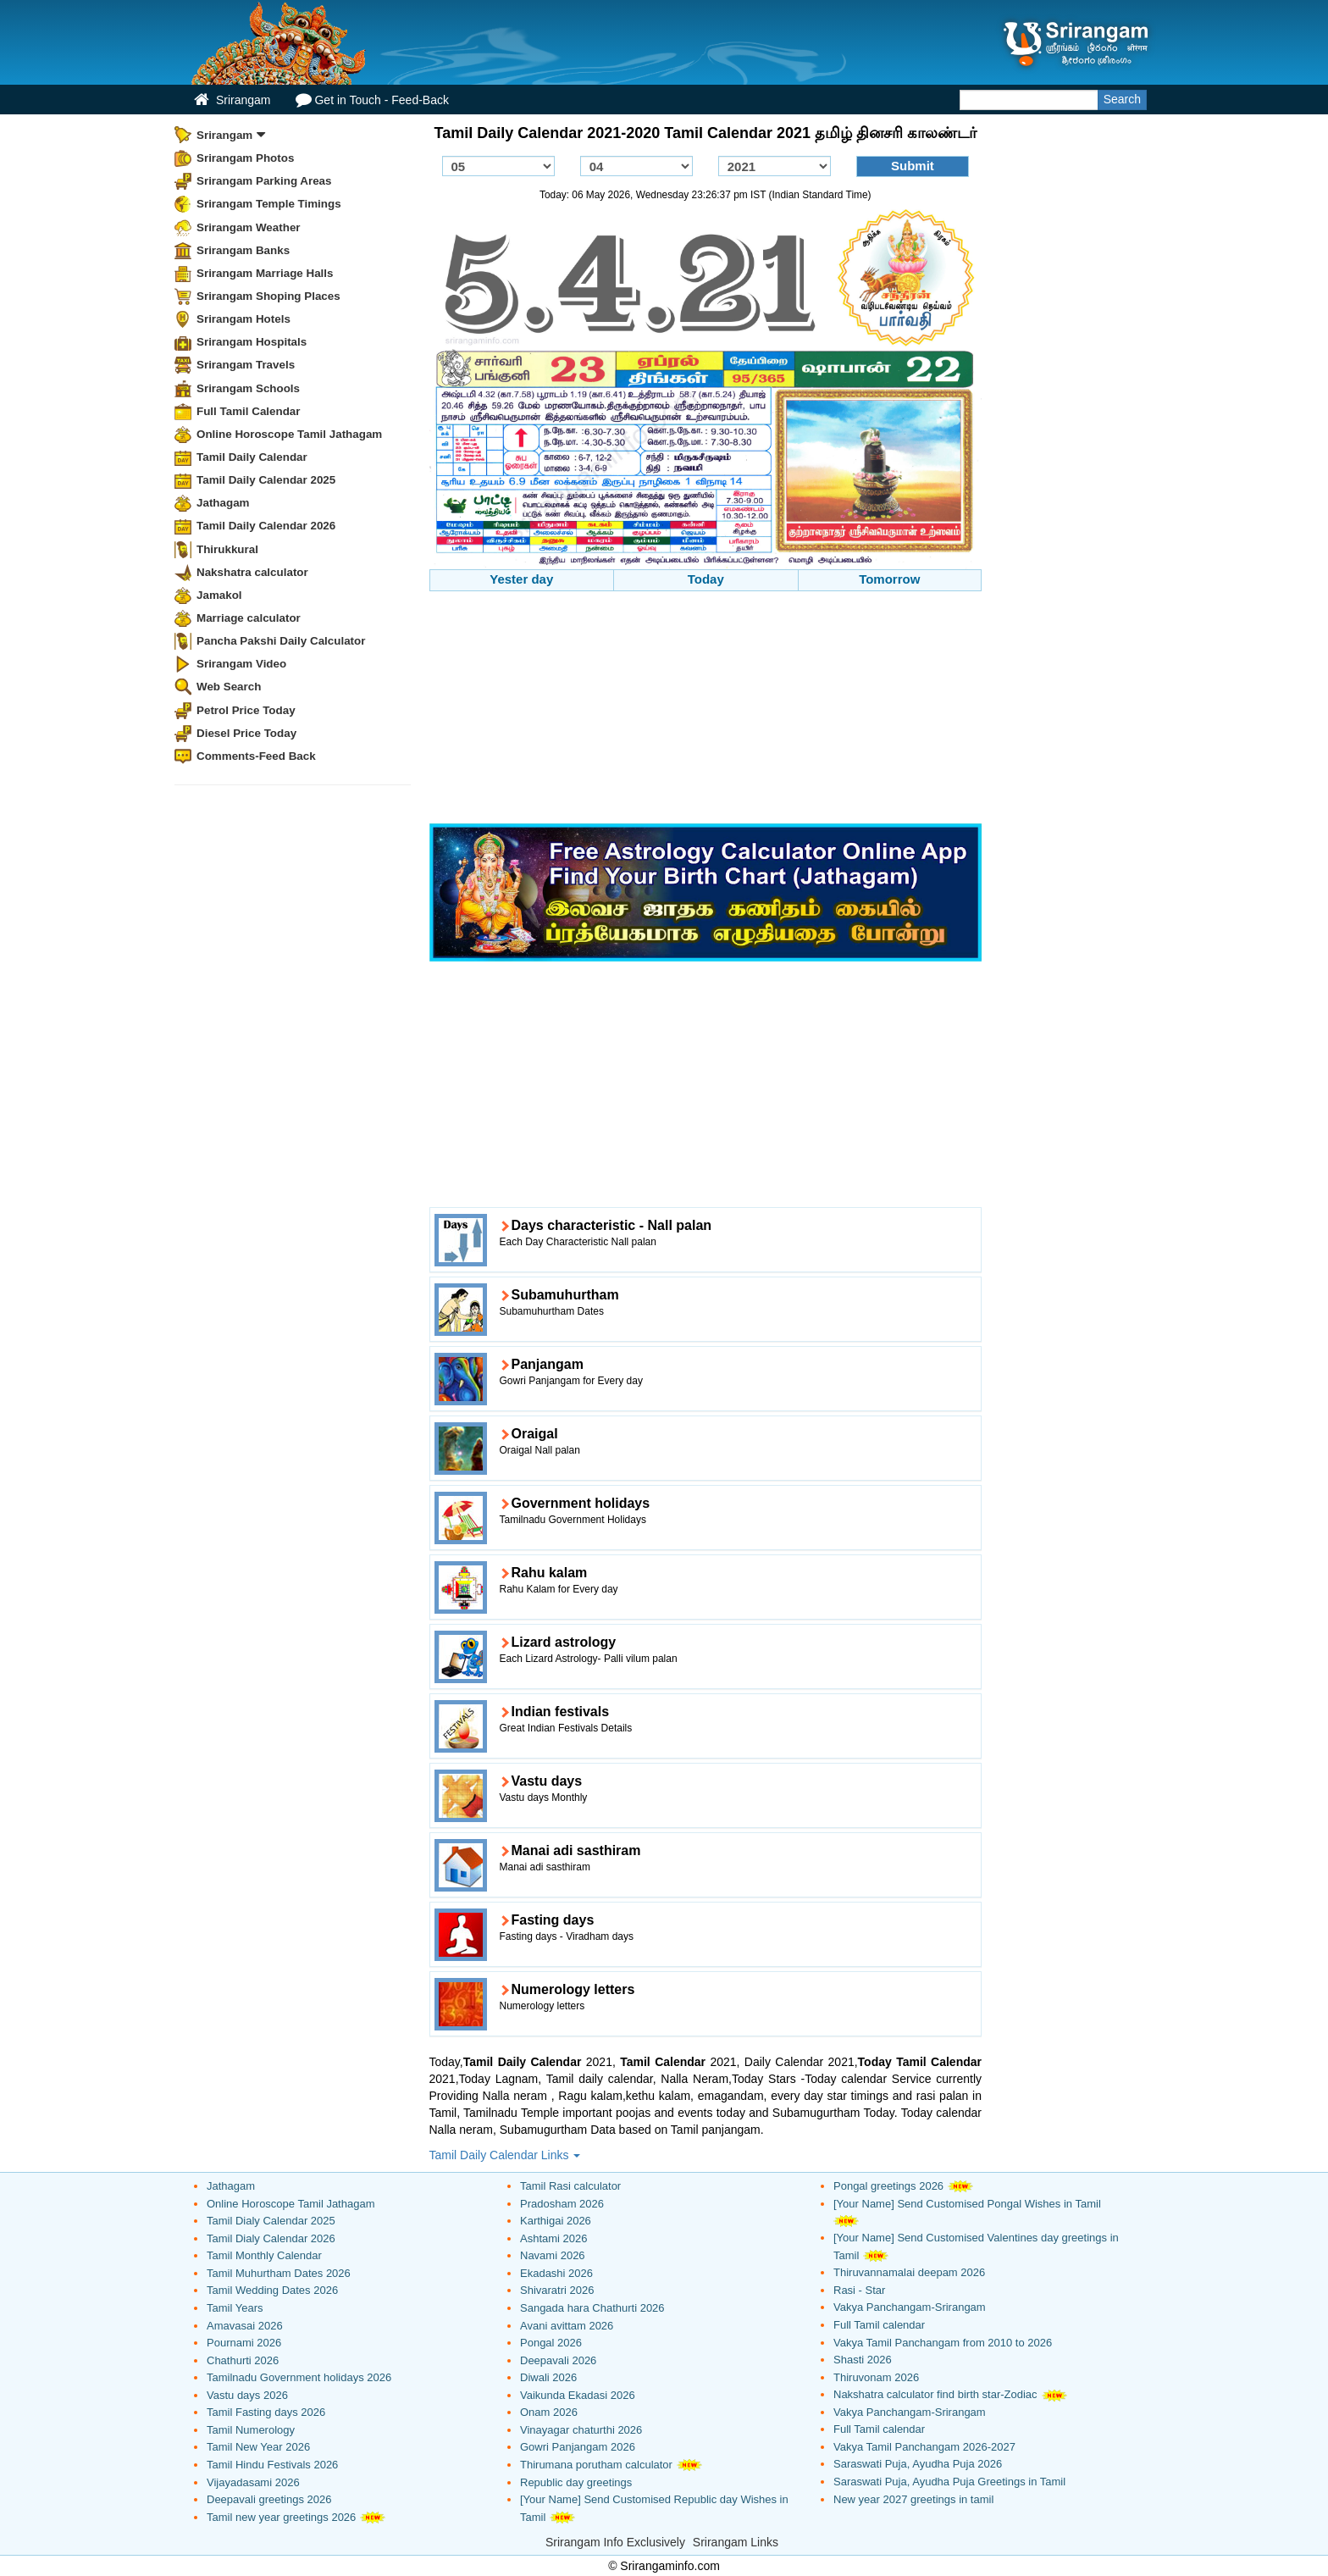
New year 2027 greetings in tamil (913, 2499)
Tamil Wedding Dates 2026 (272, 2290)
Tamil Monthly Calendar (264, 2255)
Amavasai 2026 (245, 2325)
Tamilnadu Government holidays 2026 (299, 2377)
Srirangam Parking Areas (264, 181)
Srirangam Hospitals (251, 341)
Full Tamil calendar (879, 2324)
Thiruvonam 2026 (876, 2377)
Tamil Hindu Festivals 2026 (272, 2464)
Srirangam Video (241, 663)
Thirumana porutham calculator (596, 2464)
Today (706, 579)
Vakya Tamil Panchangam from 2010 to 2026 (942, 2342)
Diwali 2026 (548, 2377)
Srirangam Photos (245, 158)
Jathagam (223, 502)
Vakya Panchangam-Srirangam (909, 2307)
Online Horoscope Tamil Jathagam (289, 434)
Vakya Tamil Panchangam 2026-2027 (924, 2446)
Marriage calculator (248, 618)
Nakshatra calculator (252, 572)
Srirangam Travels (245, 364)
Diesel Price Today (246, 733)
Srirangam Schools (248, 388)
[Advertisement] (705, 709)
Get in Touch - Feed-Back (372, 99)
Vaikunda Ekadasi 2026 (577, 2395)
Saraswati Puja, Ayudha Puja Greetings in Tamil (949, 2481)
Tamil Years (235, 2308)
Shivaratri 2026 (557, 2290)
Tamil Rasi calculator (570, 2186)
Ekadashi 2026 (556, 2273)
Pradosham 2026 (562, 2203)
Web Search (228, 686)
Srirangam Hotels (243, 319)
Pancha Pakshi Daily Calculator (280, 640)
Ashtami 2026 (554, 2238)
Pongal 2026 (551, 2342)
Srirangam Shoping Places (268, 296)
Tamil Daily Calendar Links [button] (505, 2155)
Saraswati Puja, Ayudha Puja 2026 (917, 2463)
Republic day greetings (576, 2482)
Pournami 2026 (244, 2342)
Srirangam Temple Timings (268, 203)
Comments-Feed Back (256, 756)
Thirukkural (227, 549)
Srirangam (232, 99)
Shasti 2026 (862, 2359)
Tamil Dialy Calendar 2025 (271, 2220)
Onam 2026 (549, 2412)
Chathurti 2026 (243, 2360)
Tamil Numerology (251, 2430)
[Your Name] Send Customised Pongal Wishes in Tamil (967, 2203)
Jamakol (219, 595)
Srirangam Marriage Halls (265, 273)
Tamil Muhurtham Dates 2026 (279, 2273)
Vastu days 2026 (247, 2395)
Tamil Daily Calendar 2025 (265, 480)
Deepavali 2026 (558, 2360)
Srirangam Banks (243, 250)
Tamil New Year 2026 (258, 2446)
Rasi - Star (859, 2290)
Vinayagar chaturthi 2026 (581, 2430)
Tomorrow (889, 579)
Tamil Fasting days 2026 (266, 2412)
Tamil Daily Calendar (251, 457)
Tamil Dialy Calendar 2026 (271, 2238)
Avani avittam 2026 (566, 2325)
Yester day (521, 579)
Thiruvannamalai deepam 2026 (909, 2272)
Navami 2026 (552, 2255)
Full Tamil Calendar (248, 411)
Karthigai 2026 (555, 2220)
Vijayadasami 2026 (253, 2482)
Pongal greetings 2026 (888, 2186)
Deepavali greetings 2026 (269, 2499)
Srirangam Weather (248, 227)
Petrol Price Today (246, 710)
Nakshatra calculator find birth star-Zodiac (935, 2394)
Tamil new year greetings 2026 (281, 2517)
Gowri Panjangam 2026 (577, 2446)
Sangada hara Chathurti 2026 (592, 2308)
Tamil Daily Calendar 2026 (265, 525)
